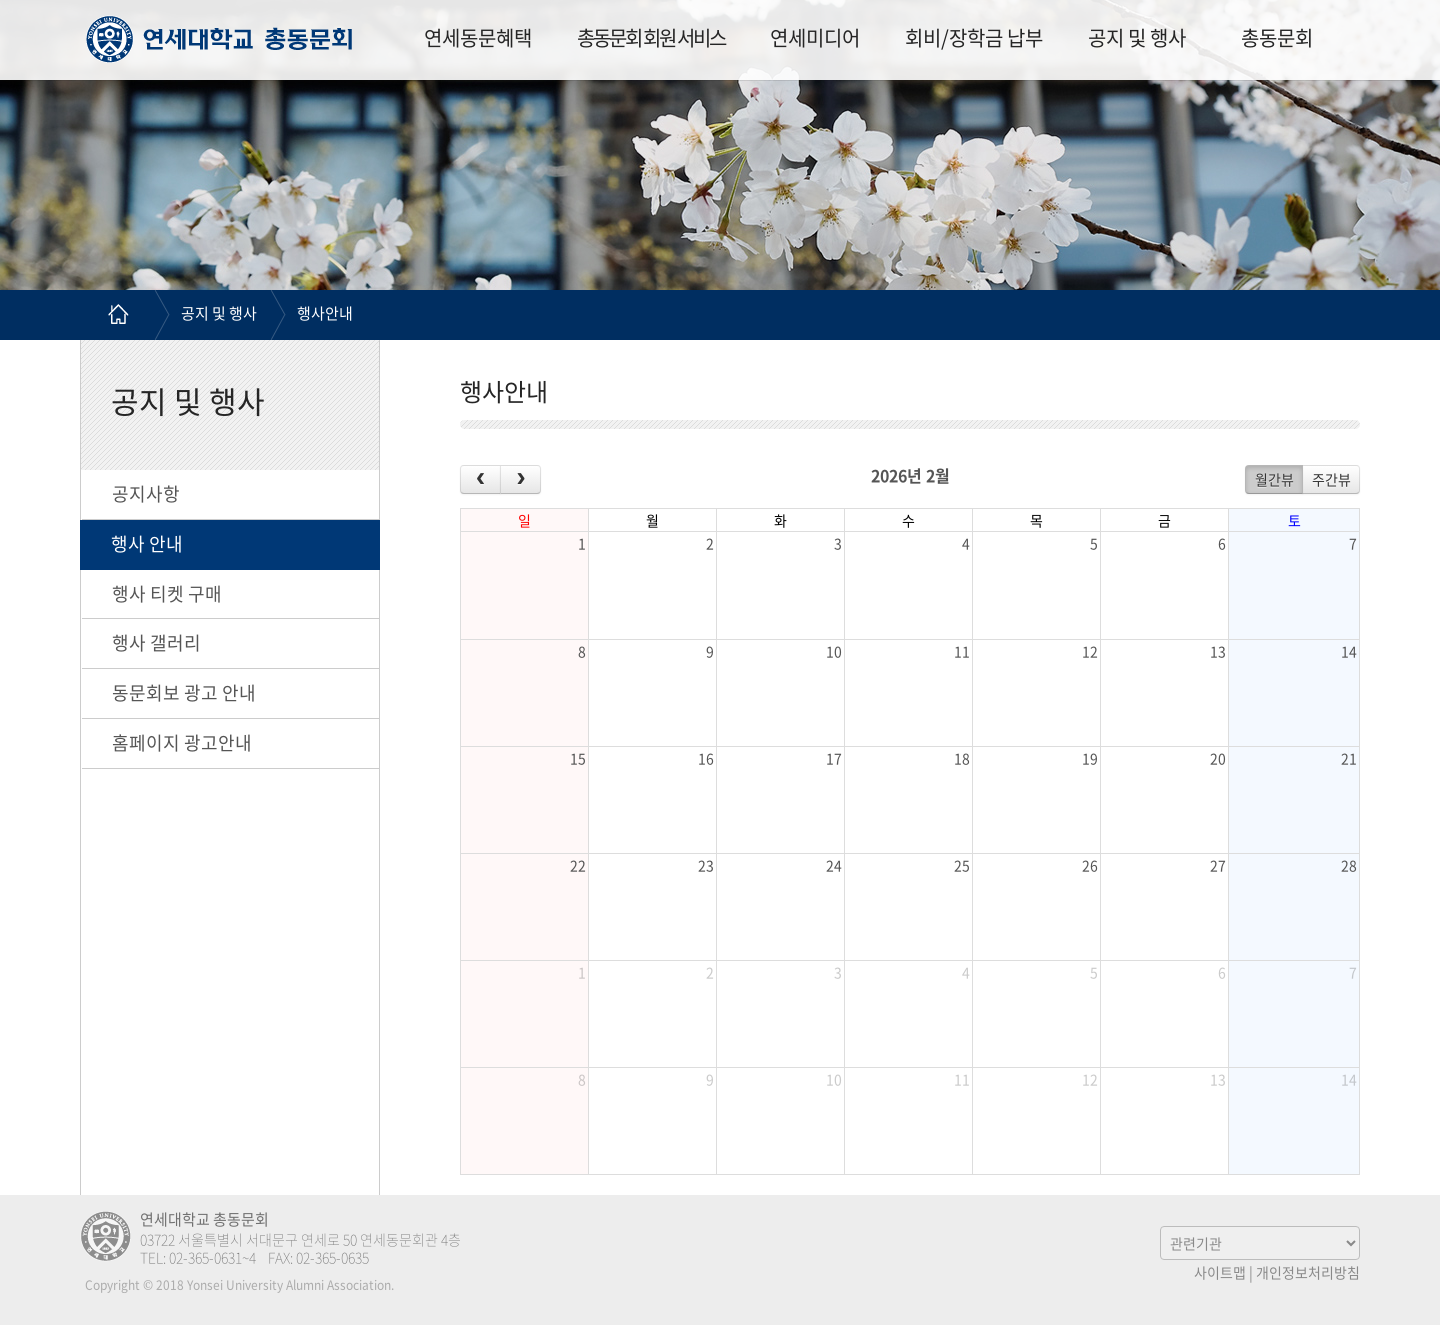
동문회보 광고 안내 (184, 692)
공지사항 (146, 493)
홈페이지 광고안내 (182, 742)
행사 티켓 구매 (167, 593)
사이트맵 (1220, 1272)
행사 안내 (147, 543)
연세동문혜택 (478, 37)
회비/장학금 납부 (974, 37)
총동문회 (1277, 37)
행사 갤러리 (156, 642)
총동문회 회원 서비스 (651, 37)
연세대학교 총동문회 (219, 39)
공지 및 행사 (1137, 37)
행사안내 (325, 313)
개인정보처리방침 (1308, 1272)
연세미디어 (815, 37)
